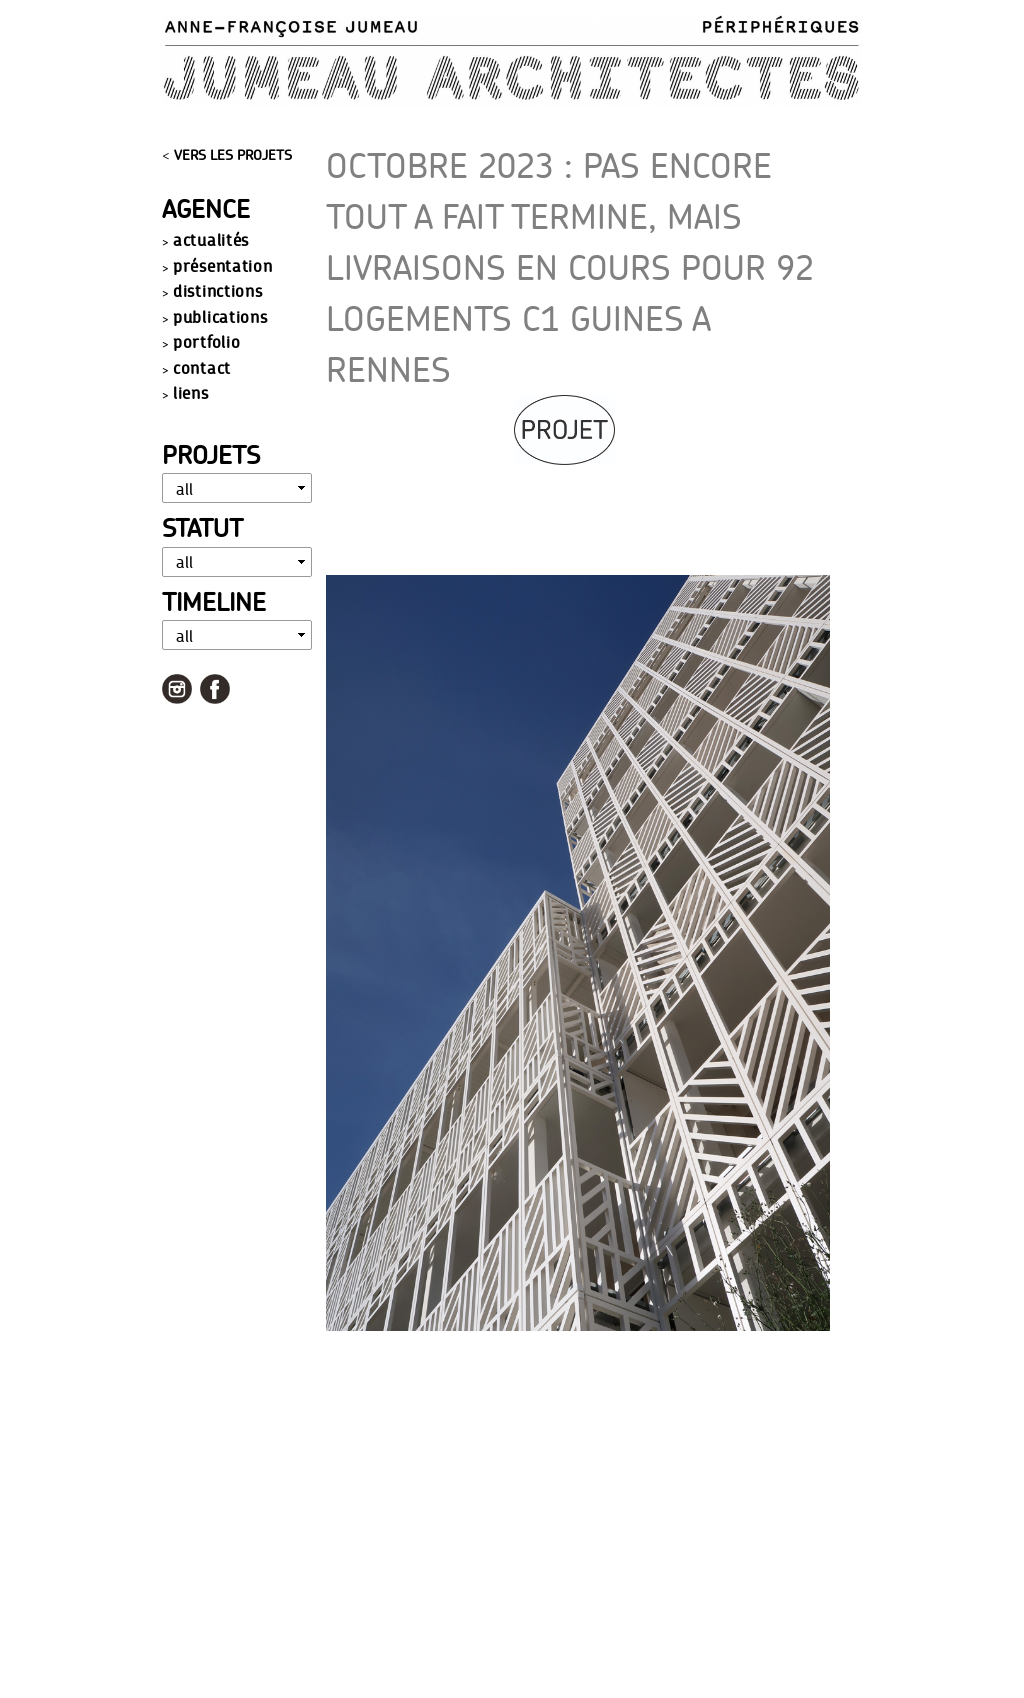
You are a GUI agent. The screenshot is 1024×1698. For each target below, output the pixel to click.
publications (220, 316)
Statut (202, 527)
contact (202, 367)
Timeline (214, 601)
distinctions (217, 290)
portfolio (206, 341)
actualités (211, 239)
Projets (211, 454)
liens (191, 392)
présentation (222, 265)
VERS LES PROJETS (233, 155)
